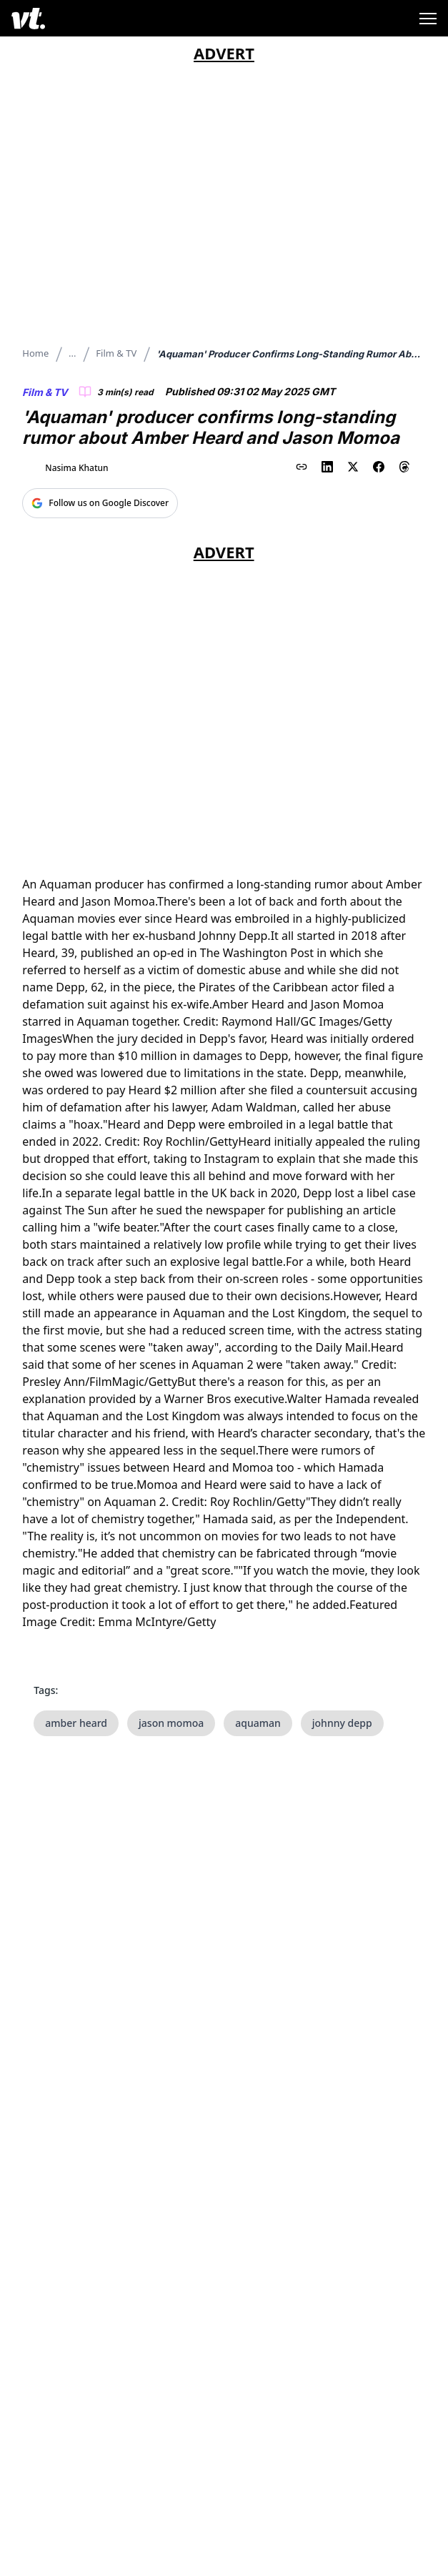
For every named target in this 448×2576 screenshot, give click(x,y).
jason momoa (171, 1723)
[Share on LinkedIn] (327, 467)
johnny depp (342, 1723)
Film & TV (116, 353)
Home (35, 353)
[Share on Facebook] (379, 467)
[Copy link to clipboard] (302, 467)
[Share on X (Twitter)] (353, 467)
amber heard (76, 1723)
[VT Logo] (28, 18)
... (72, 353)
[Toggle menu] (428, 18)
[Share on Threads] (404, 467)
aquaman (258, 1723)
